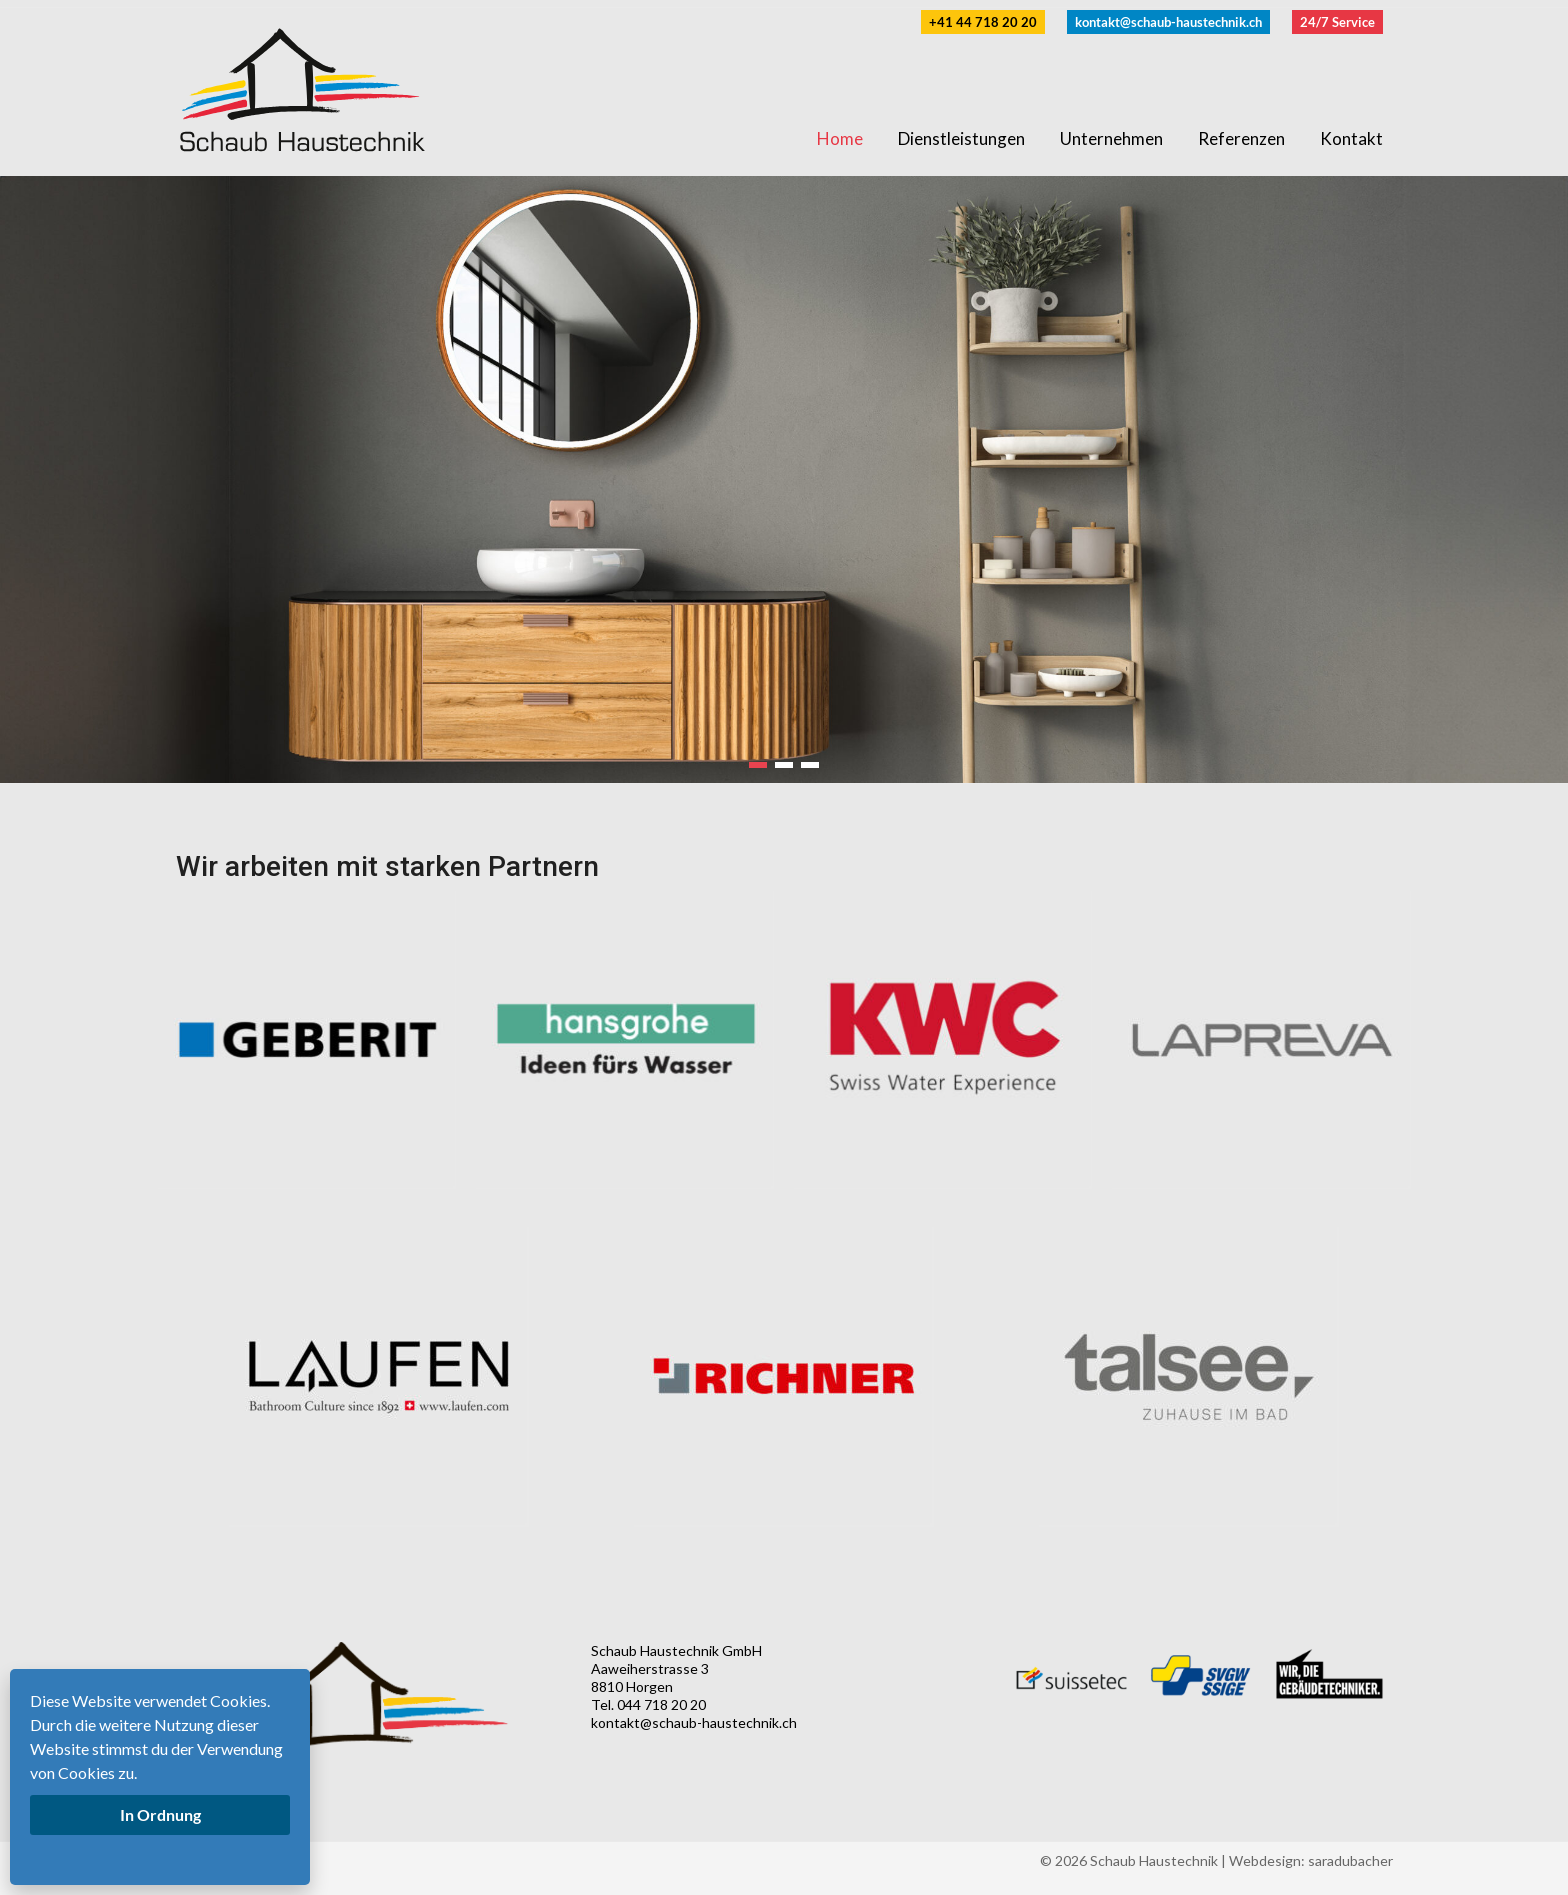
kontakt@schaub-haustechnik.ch (1168, 22)
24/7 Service (1337, 22)
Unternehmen (1111, 138)
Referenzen (1241, 138)
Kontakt (1351, 138)
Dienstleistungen (961, 138)
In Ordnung (160, 1814)
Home (840, 138)
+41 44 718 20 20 (983, 22)
